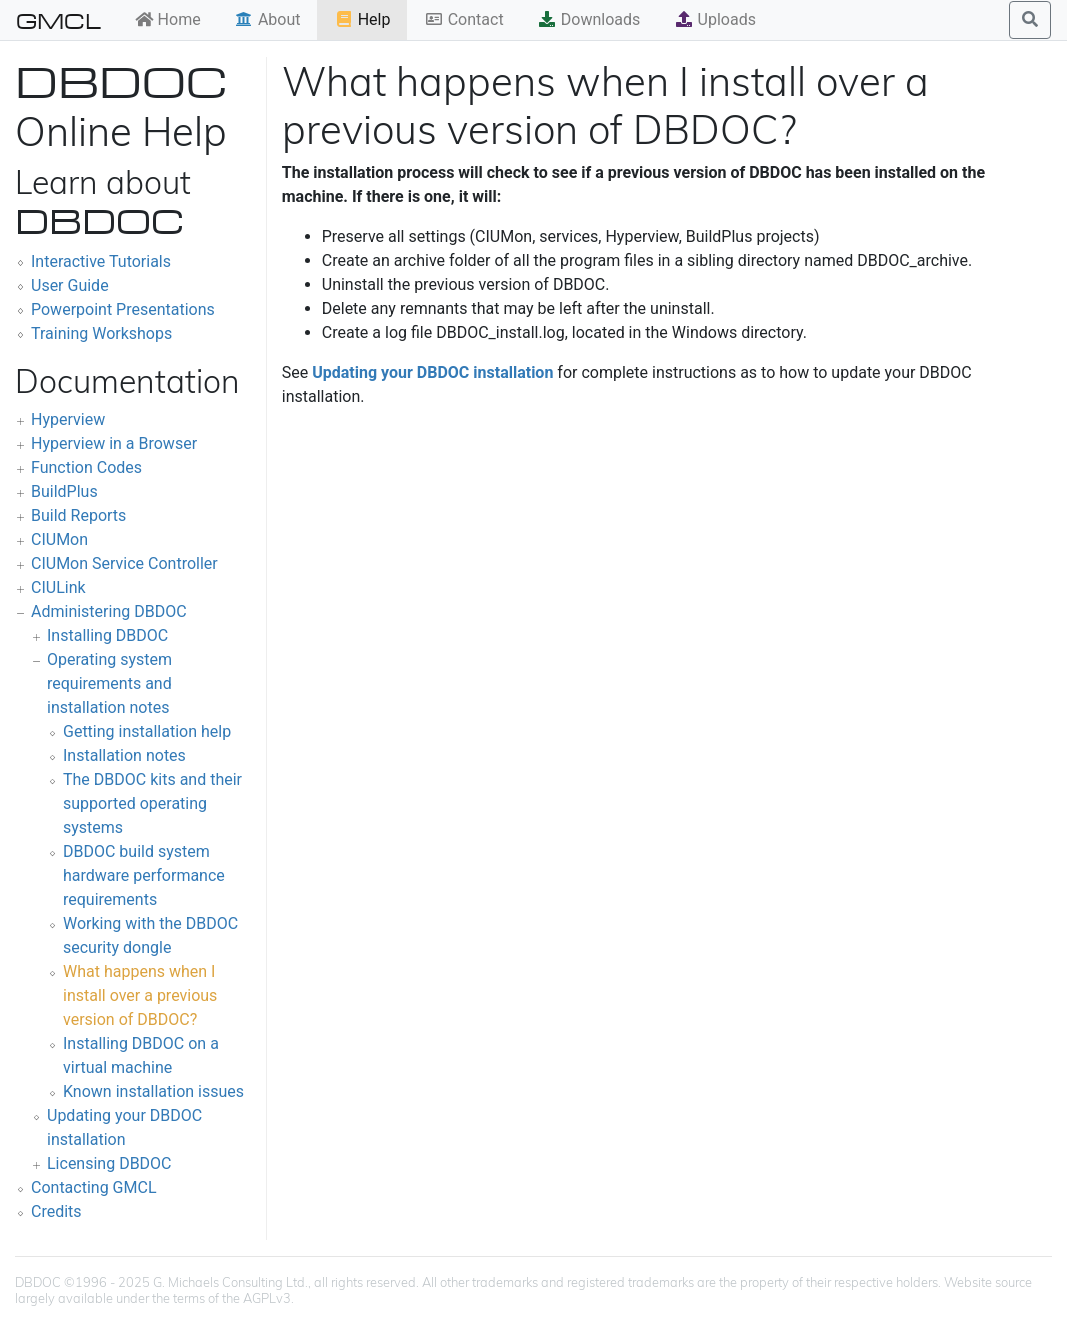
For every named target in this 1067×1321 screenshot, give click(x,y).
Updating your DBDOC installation (432, 372)
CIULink (58, 587)
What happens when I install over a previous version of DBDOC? (140, 995)
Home (167, 19)
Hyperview (68, 419)
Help (362, 19)
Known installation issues (153, 1091)
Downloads (588, 19)
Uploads (715, 19)
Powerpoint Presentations (123, 309)
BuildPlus (64, 491)
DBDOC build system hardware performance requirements (144, 875)
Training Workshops (101, 333)
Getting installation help (147, 731)
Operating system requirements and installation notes (109, 683)
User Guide (70, 285)
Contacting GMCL (94, 1187)
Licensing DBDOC (109, 1163)
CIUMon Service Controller (124, 563)
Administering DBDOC (109, 611)
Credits (56, 1211)
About (267, 19)
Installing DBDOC (107, 635)
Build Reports (78, 515)
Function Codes (86, 467)
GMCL (58, 20)
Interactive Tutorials (101, 261)
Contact (464, 19)
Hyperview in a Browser (114, 443)
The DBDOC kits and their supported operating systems (152, 803)
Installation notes (124, 755)
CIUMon (59, 539)
